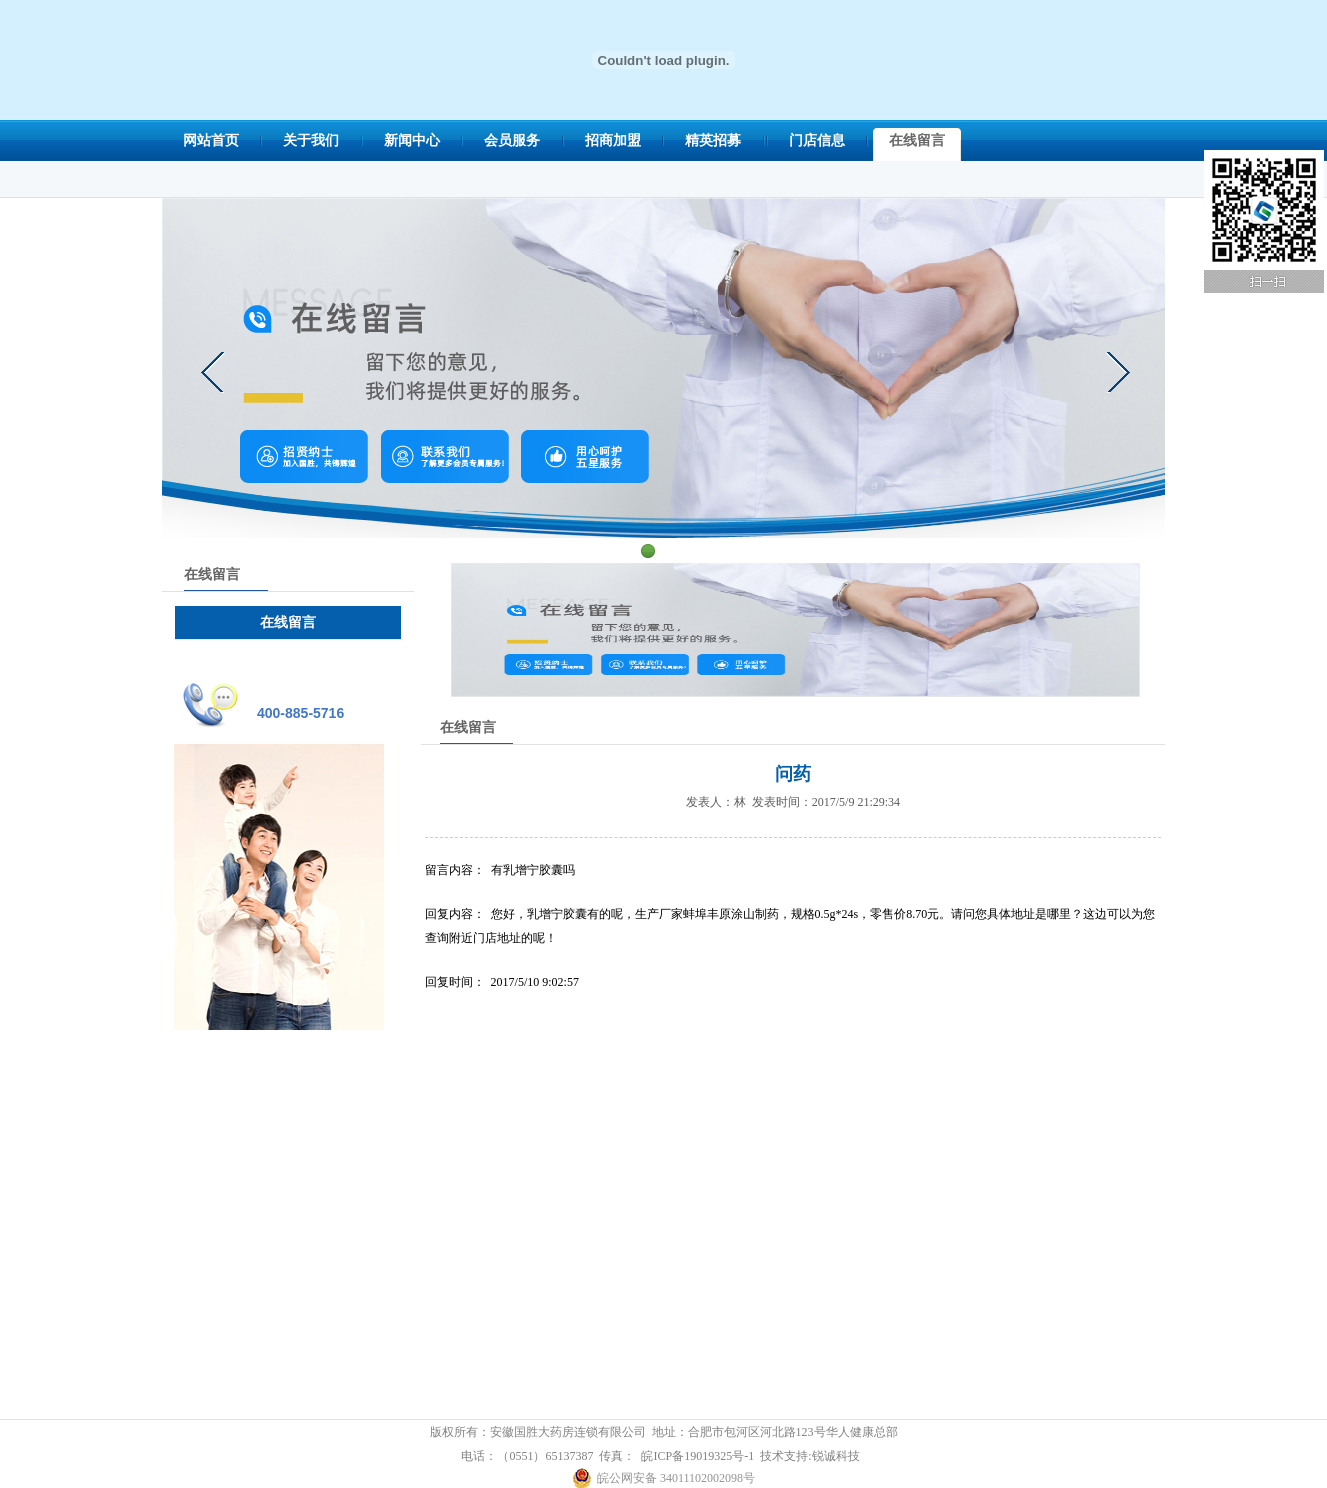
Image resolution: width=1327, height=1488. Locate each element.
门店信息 (817, 140)
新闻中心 (412, 140)
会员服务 (512, 140)
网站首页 (211, 140)
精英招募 (713, 140)
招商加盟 (613, 140)
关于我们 (311, 140)
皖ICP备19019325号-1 (697, 1456)
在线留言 (917, 140)
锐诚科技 (836, 1456)
